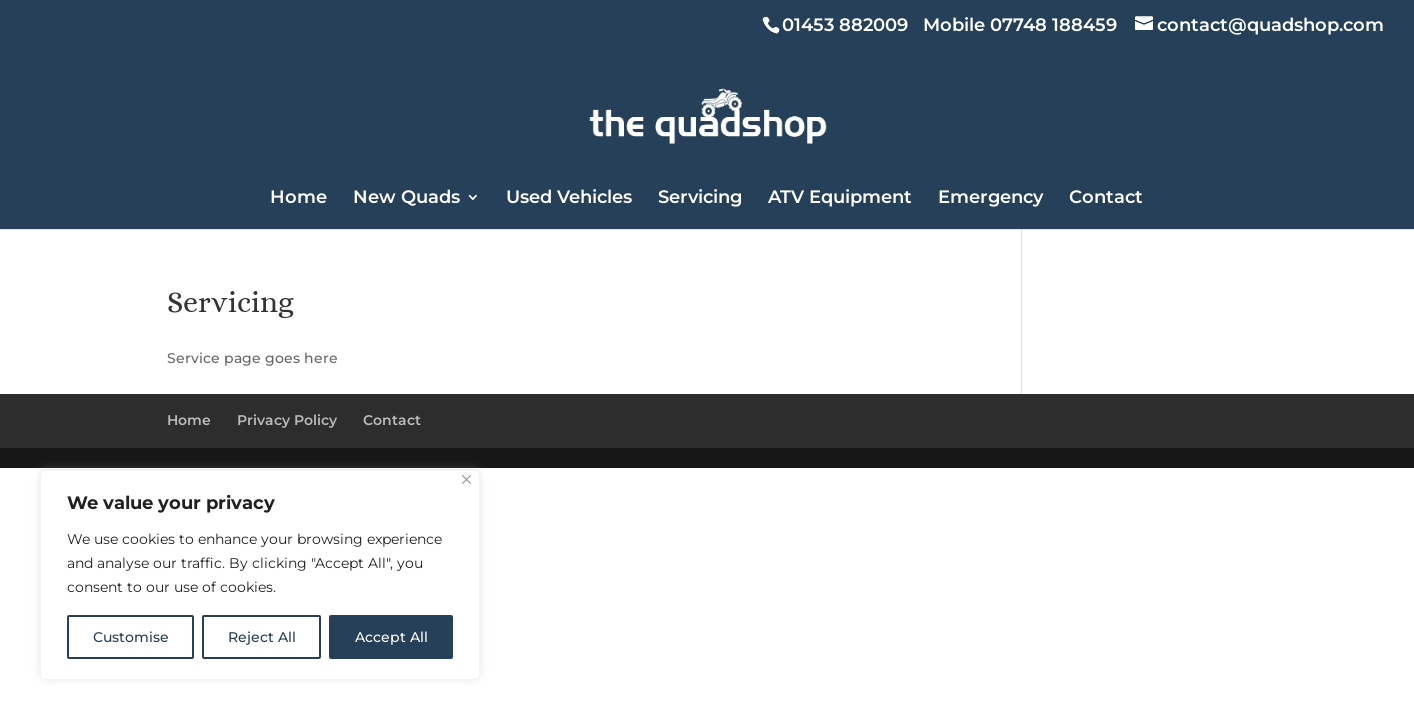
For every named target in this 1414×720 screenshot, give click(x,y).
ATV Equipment (840, 199)
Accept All (391, 637)
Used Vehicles (569, 199)
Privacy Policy (287, 420)
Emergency (990, 199)
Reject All (262, 637)
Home (298, 199)
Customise (131, 637)
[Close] (466, 479)
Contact (1106, 199)
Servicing (700, 199)
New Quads (406, 199)
